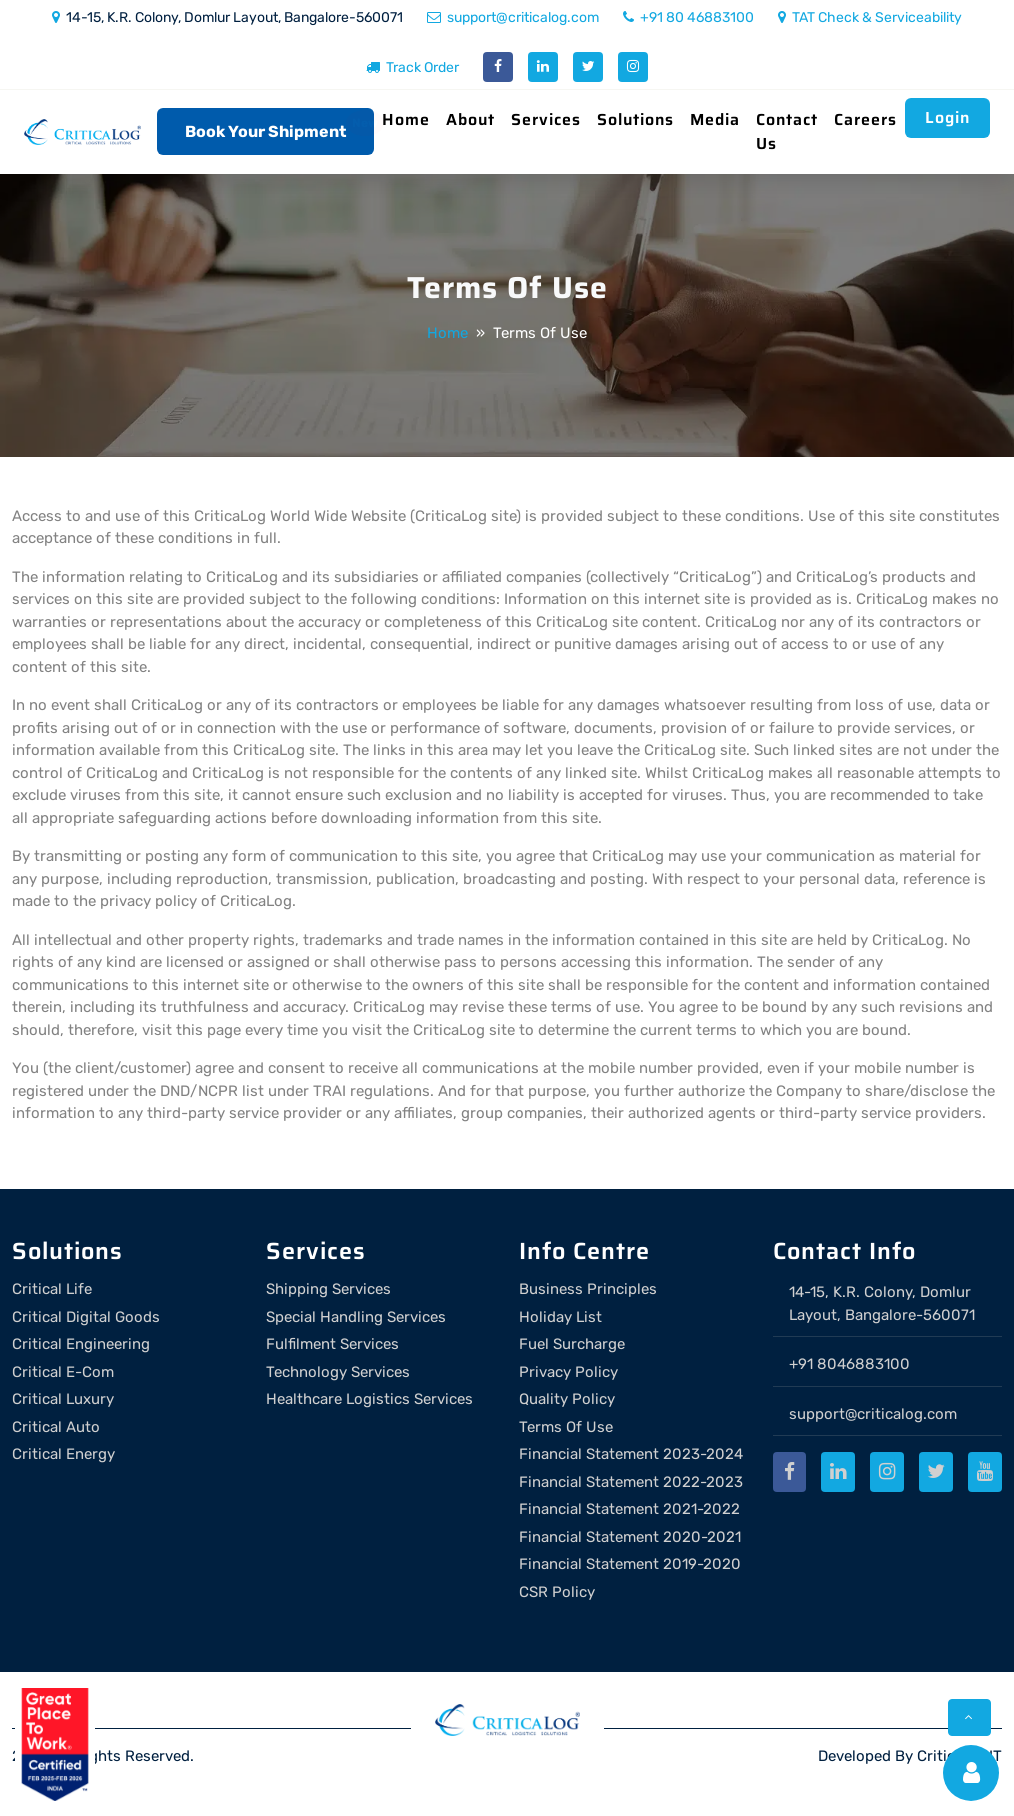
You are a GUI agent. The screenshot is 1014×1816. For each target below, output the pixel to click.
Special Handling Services (356, 1317)
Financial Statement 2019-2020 (630, 1564)
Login (947, 117)
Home (406, 119)
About (470, 119)
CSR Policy (557, 1592)
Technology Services (338, 1372)
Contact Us (787, 131)
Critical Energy (63, 1454)
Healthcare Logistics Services (369, 1399)
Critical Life (52, 1289)
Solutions (635, 119)
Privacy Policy (568, 1372)
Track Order (412, 67)
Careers (865, 119)
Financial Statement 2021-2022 (629, 1509)
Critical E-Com (63, 1372)
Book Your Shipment (265, 131)
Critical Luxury (63, 1399)
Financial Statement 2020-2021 (630, 1537)
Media (715, 119)
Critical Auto (56, 1427)
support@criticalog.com (513, 17)
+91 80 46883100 (688, 17)
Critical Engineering (81, 1344)
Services (546, 119)
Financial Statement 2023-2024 (631, 1454)
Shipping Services (328, 1289)
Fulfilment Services (332, 1344)
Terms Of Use (566, 1427)
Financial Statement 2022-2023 (631, 1482)
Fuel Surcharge (572, 1344)
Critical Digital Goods (86, 1317)
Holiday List (560, 1317)
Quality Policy (567, 1399)
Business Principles (588, 1289)
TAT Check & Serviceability (870, 17)
